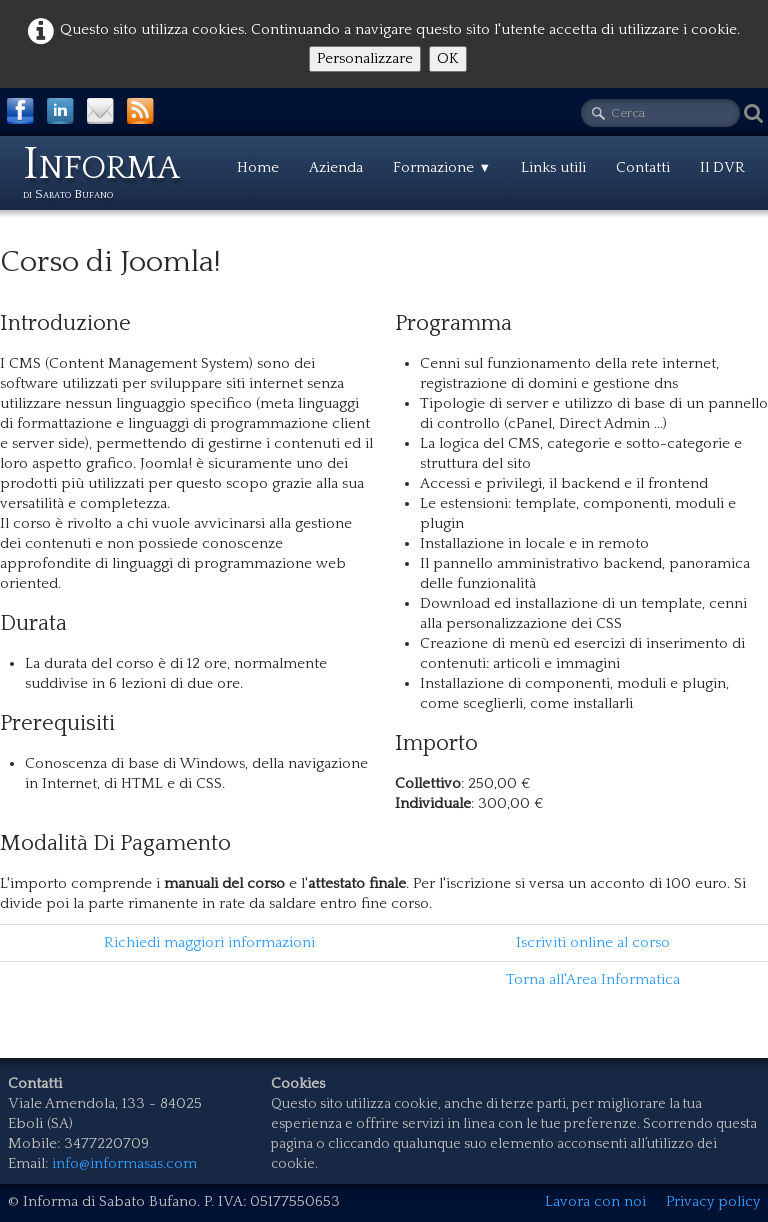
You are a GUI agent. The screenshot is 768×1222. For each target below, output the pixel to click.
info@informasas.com (124, 1163)
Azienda (336, 167)
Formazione (442, 167)
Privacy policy (713, 1201)
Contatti (643, 167)
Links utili (553, 167)
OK (448, 58)
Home (258, 167)
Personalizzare (365, 58)
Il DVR (722, 167)
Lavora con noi (595, 1201)
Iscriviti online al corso (593, 942)
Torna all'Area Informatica (593, 979)
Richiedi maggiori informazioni (209, 942)
